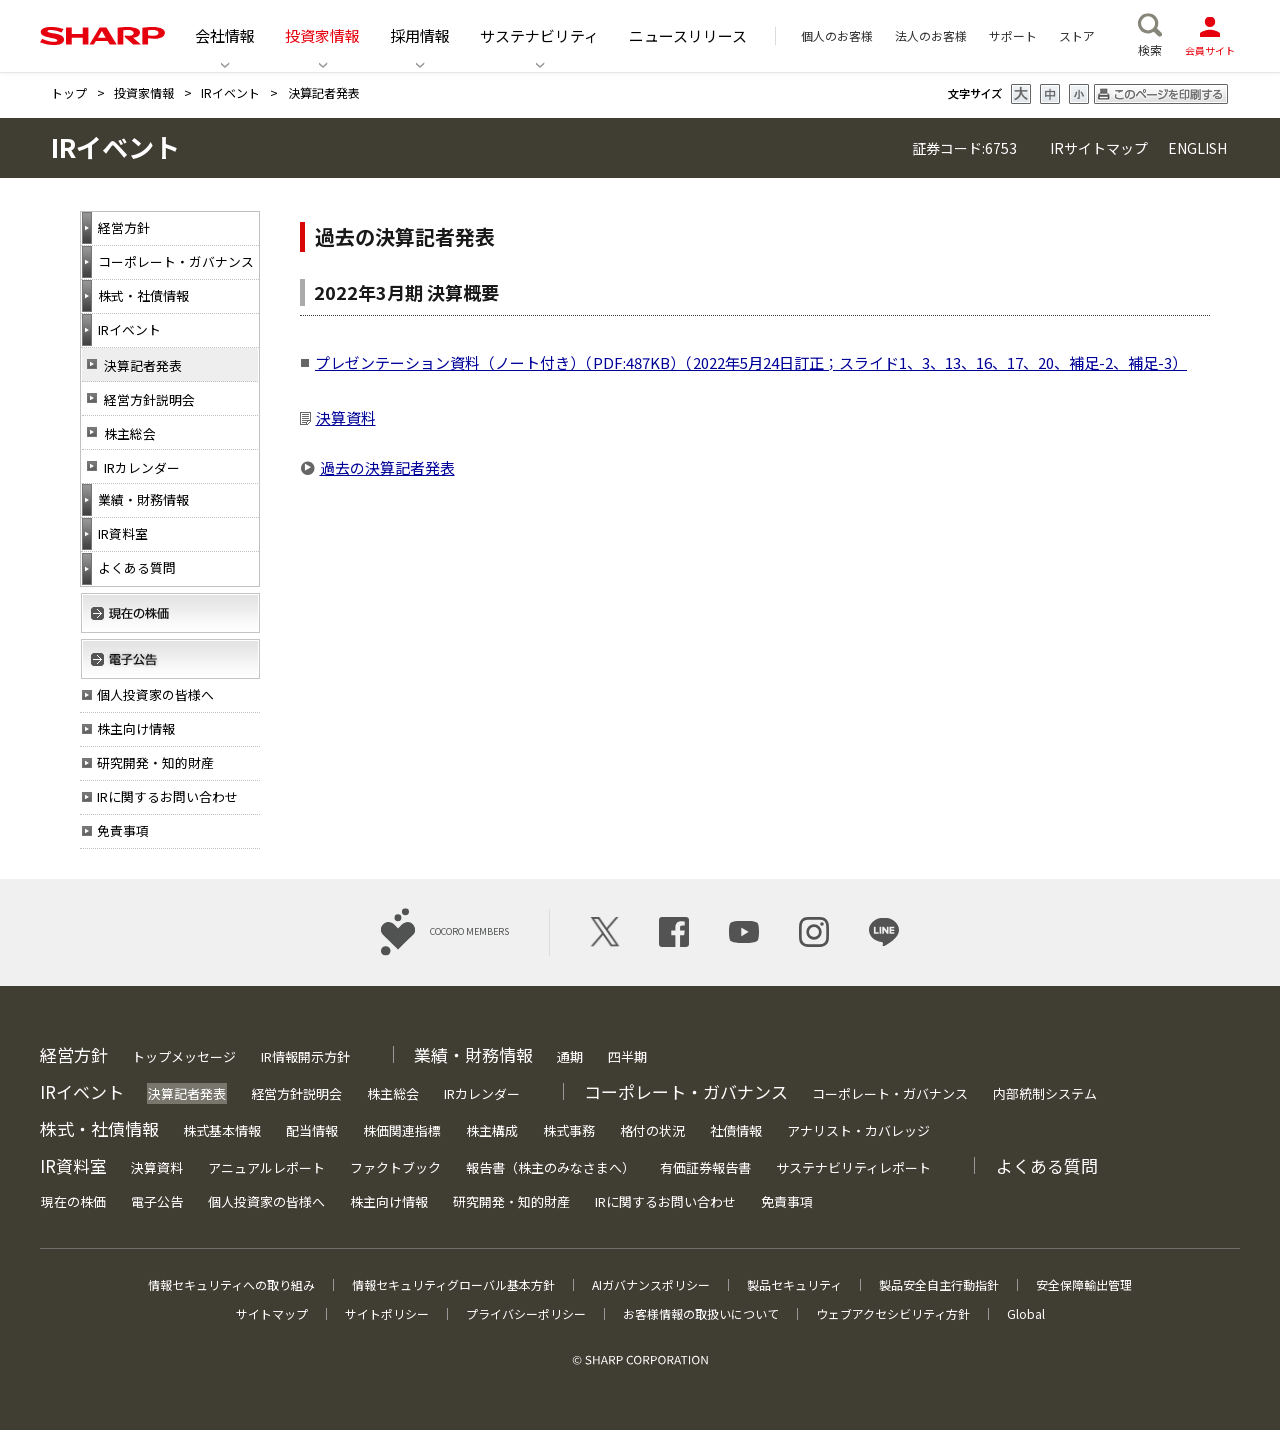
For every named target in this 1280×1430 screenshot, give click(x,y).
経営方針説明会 (149, 399)
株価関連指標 (402, 1130)
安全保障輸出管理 (1084, 1284)
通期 (570, 1056)
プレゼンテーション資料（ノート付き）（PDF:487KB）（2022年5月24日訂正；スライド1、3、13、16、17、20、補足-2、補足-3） (751, 362)
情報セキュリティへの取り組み (231, 1284)
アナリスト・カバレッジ (858, 1130)
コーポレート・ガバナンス (890, 1093)
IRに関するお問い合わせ (665, 1201)
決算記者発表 (143, 365)
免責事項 (787, 1201)
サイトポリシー (387, 1313)
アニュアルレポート (266, 1167)
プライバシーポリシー (526, 1313)
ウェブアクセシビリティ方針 (893, 1313)
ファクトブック (395, 1167)
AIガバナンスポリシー (651, 1284)
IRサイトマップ (1099, 148)
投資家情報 (144, 92)
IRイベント (230, 92)
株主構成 (492, 1130)
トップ (69, 92)
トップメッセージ (184, 1056)
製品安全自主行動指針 (939, 1284)
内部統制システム (1045, 1093)
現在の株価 (73, 1201)
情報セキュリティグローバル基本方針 (453, 1284)
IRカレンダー (142, 467)
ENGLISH (1196, 148)
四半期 (627, 1056)
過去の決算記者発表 (387, 467)
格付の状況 (652, 1130)
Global (1026, 1313)
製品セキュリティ (794, 1284)
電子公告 (157, 1201)
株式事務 (569, 1130)
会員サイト (1210, 35)
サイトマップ (272, 1313)
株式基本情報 (222, 1130)
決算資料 (346, 417)
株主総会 (130, 433)
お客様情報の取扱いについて (701, 1313)
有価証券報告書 (705, 1167)
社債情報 (736, 1130)
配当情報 (312, 1130)
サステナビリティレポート (853, 1167)
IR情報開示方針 (305, 1056)
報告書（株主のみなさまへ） (550, 1167)
